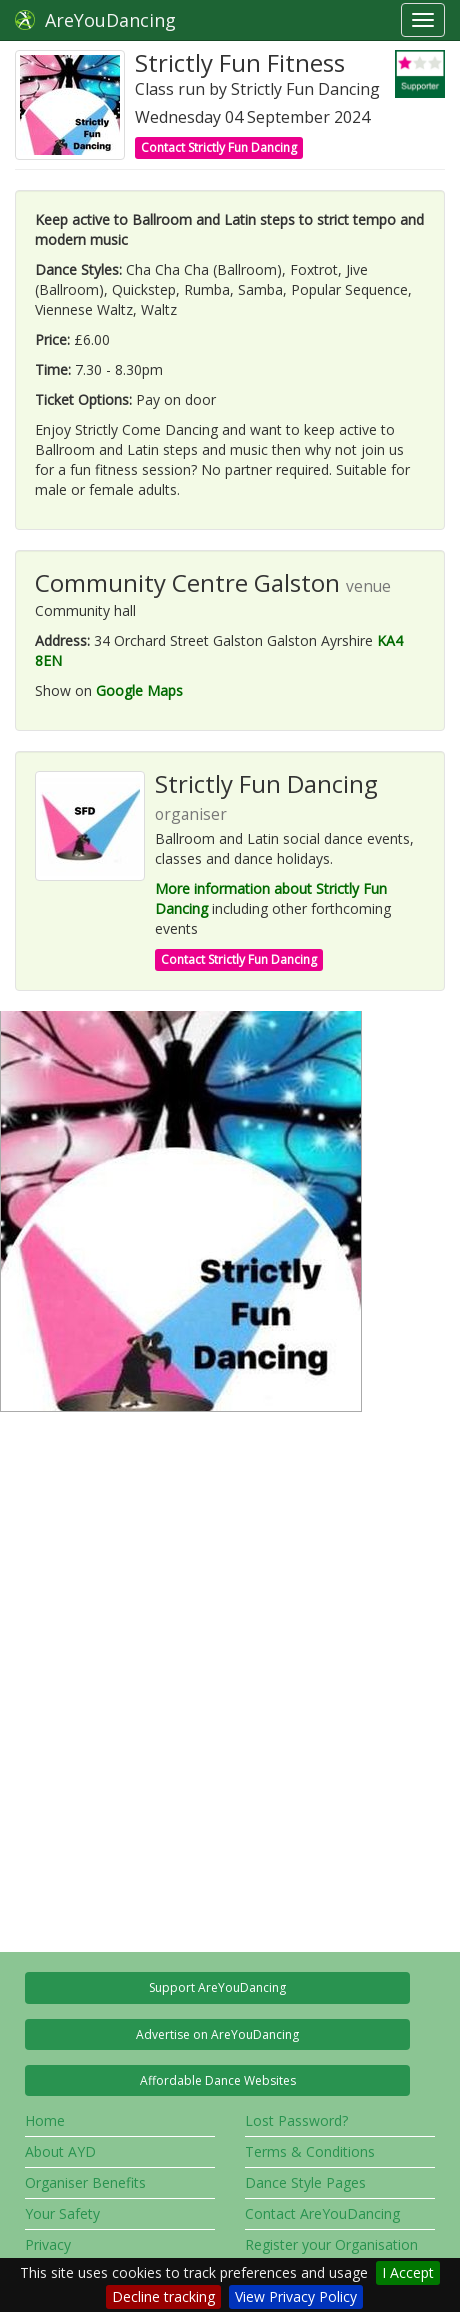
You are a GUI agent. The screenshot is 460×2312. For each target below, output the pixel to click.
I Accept (408, 2272)
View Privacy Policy (296, 2296)
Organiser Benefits (85, 2182)
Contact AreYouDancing (322, 2213)
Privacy (48, 2244)
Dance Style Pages (305, 2182)
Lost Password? (296, 2120)
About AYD (60, 2151)
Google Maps (139, 690)
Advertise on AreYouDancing (217, 2034)
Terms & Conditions (310, 2151)
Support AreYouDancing (217, 1987)
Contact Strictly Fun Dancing (219, 147)
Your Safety (62, 2213)
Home (45, 2120)
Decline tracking (163, 2296)
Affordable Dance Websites (218, 2080)
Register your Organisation (331, 2244)
